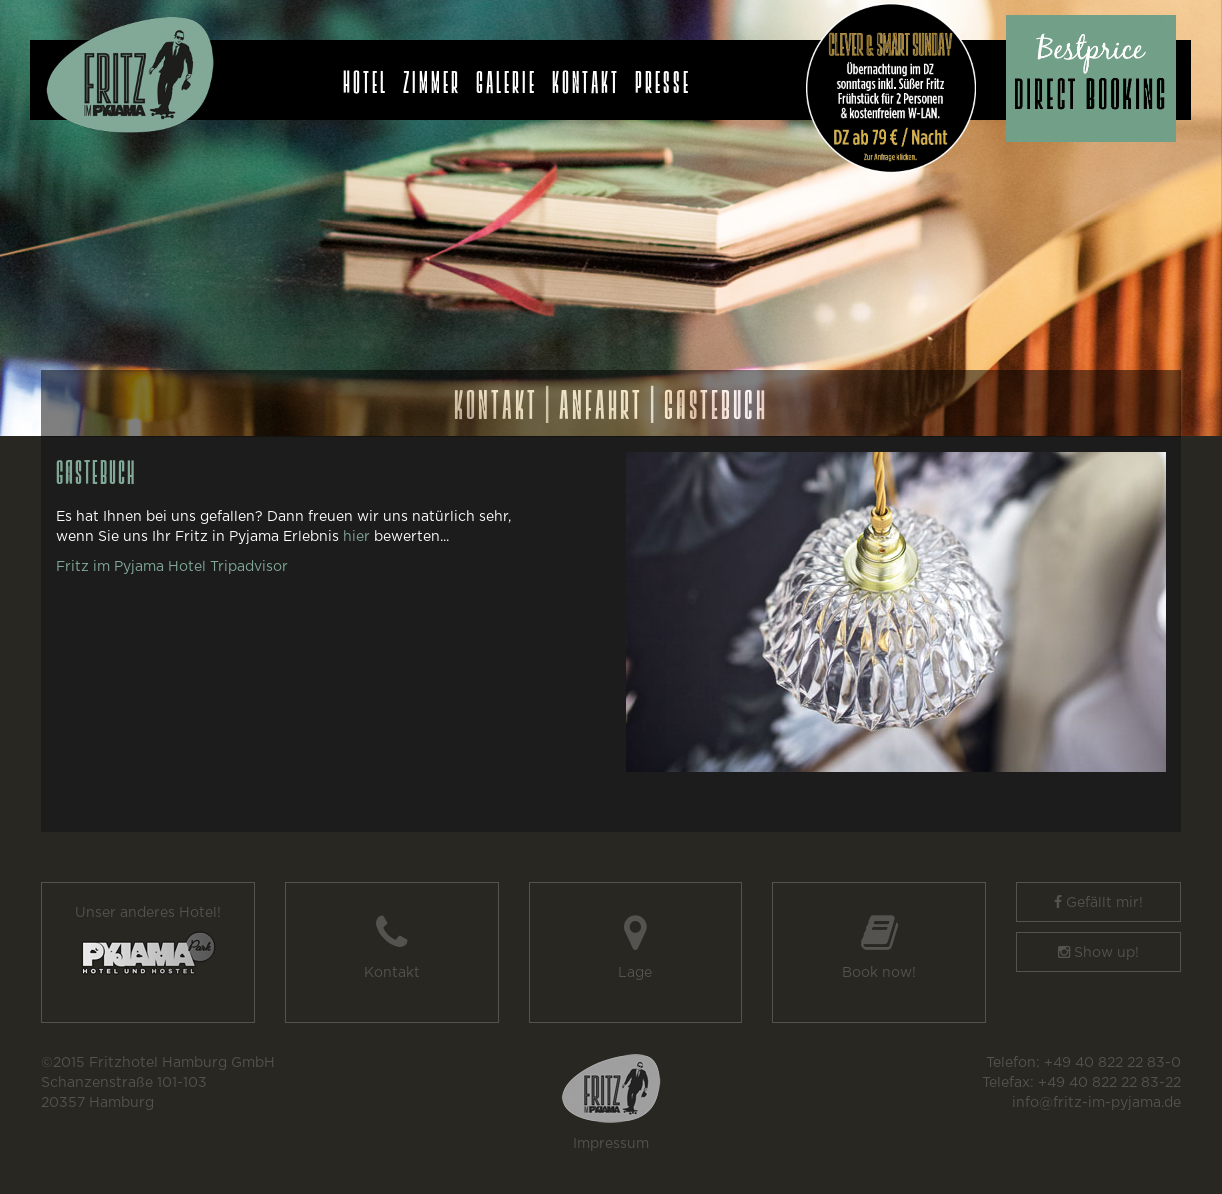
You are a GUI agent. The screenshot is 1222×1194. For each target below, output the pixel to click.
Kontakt (586, 76)
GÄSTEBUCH (716, 397)
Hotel (365, 76)
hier (356, 537)
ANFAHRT (601, 397)
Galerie (506, 76)
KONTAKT (496, 397)
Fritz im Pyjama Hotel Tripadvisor (172, 567)
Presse (663, 76)
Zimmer (432, 76)
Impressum (611, 1144)
